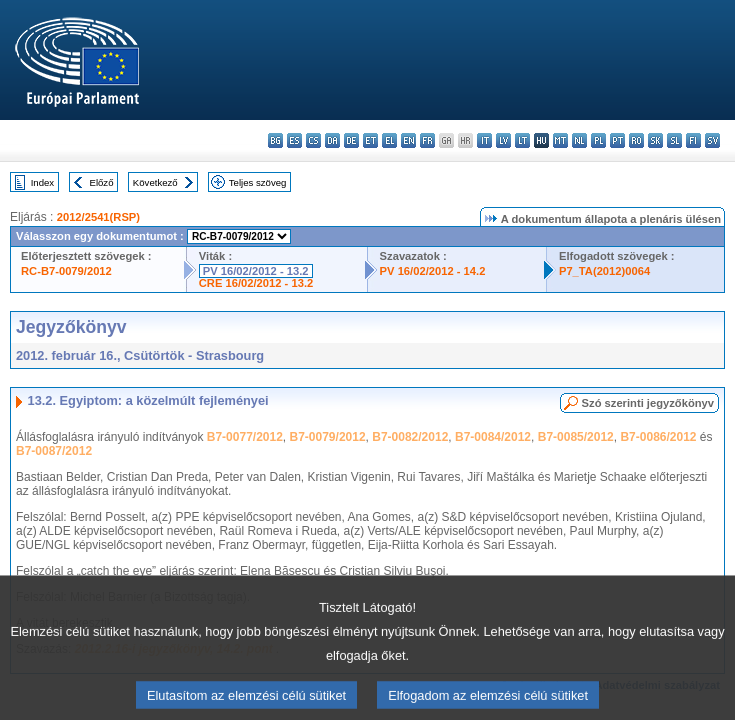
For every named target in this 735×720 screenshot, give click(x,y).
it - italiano (484, 140)
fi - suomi (693, 140)
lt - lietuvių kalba (522, 140)
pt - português (617, 140)
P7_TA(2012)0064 (604, 271)
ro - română (636, 140)
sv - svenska (712, 140)
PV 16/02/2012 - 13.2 (256, 271)
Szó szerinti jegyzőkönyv (648, 403)
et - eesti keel (370, 140)
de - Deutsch (351, 140)
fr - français (427, 140)
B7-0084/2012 (493, 437)
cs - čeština (313, 140)
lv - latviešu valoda (503, 140)
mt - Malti (560, 140)
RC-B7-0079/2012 (66, 271)
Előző (102, 182)
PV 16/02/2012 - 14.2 (433, 271)
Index (42, 182)
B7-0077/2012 (245, 437)
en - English (408, 140)
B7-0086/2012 (658, 437)
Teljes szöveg (258, 182)
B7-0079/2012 (328, 437)
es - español (294, 140)
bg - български (275, 140)
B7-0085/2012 (576, 437)
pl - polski (598, 140)
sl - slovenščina (674, 140)
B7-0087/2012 (54, 451)
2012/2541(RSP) (98, 217)
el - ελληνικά (389, 140)
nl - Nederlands (579, 140)
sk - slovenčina (655, 140)
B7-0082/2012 (410, 437)
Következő (155, 182)
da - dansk (332, 140)
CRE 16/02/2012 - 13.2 (256, 283)
